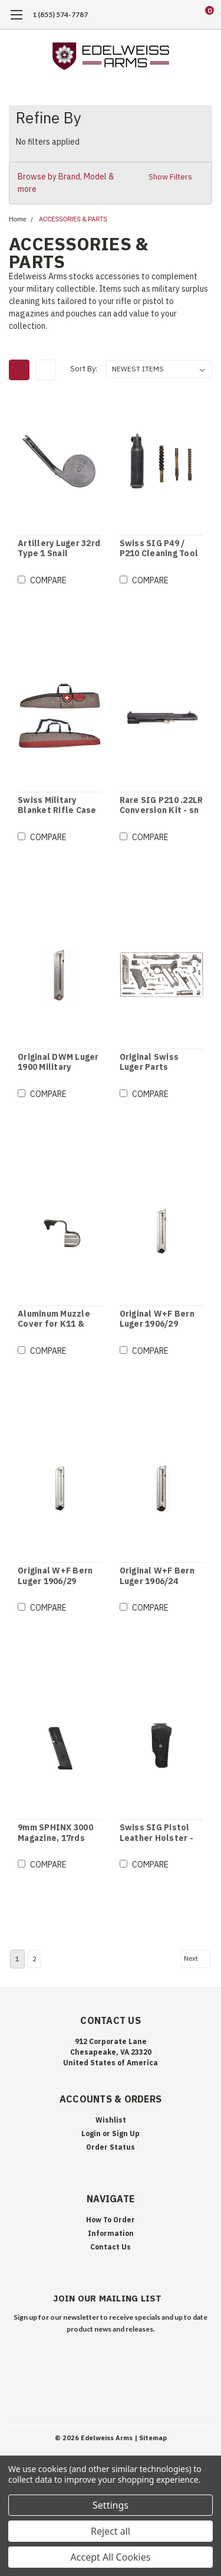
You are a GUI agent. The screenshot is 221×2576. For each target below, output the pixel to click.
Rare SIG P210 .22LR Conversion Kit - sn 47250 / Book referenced (161, 805)
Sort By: (83, 369)
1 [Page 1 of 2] (17, 1958)
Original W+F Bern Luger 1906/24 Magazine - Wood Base (157, 1576)
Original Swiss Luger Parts (149, 1062)
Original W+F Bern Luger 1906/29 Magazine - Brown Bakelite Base (55, 1576)
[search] (162, 15)
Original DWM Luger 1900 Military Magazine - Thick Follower (58, 1062)
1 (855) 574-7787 (60, 14)
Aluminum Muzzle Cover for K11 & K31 (54, 1319)
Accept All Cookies (111, 2557)
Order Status (110, 2147)
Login (91, 2133)
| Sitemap (150, 2438)
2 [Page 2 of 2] (34, 1958)
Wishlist (110, 2119)
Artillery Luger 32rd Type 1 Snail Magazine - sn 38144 (59, 548)
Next (196, 1958)
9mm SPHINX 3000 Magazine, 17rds (55, 1833)
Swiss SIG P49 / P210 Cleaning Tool (159, 548)
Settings (110, 2505)
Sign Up (126, 2133)
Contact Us (110, 2246)
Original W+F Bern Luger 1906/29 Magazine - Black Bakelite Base (157, 1319)
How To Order (110, 2219)
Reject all (110, 2531)
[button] (110, 183)
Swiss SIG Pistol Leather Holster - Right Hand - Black (158, 1833)
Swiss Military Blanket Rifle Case (57, 805)
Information (111, 2233)
